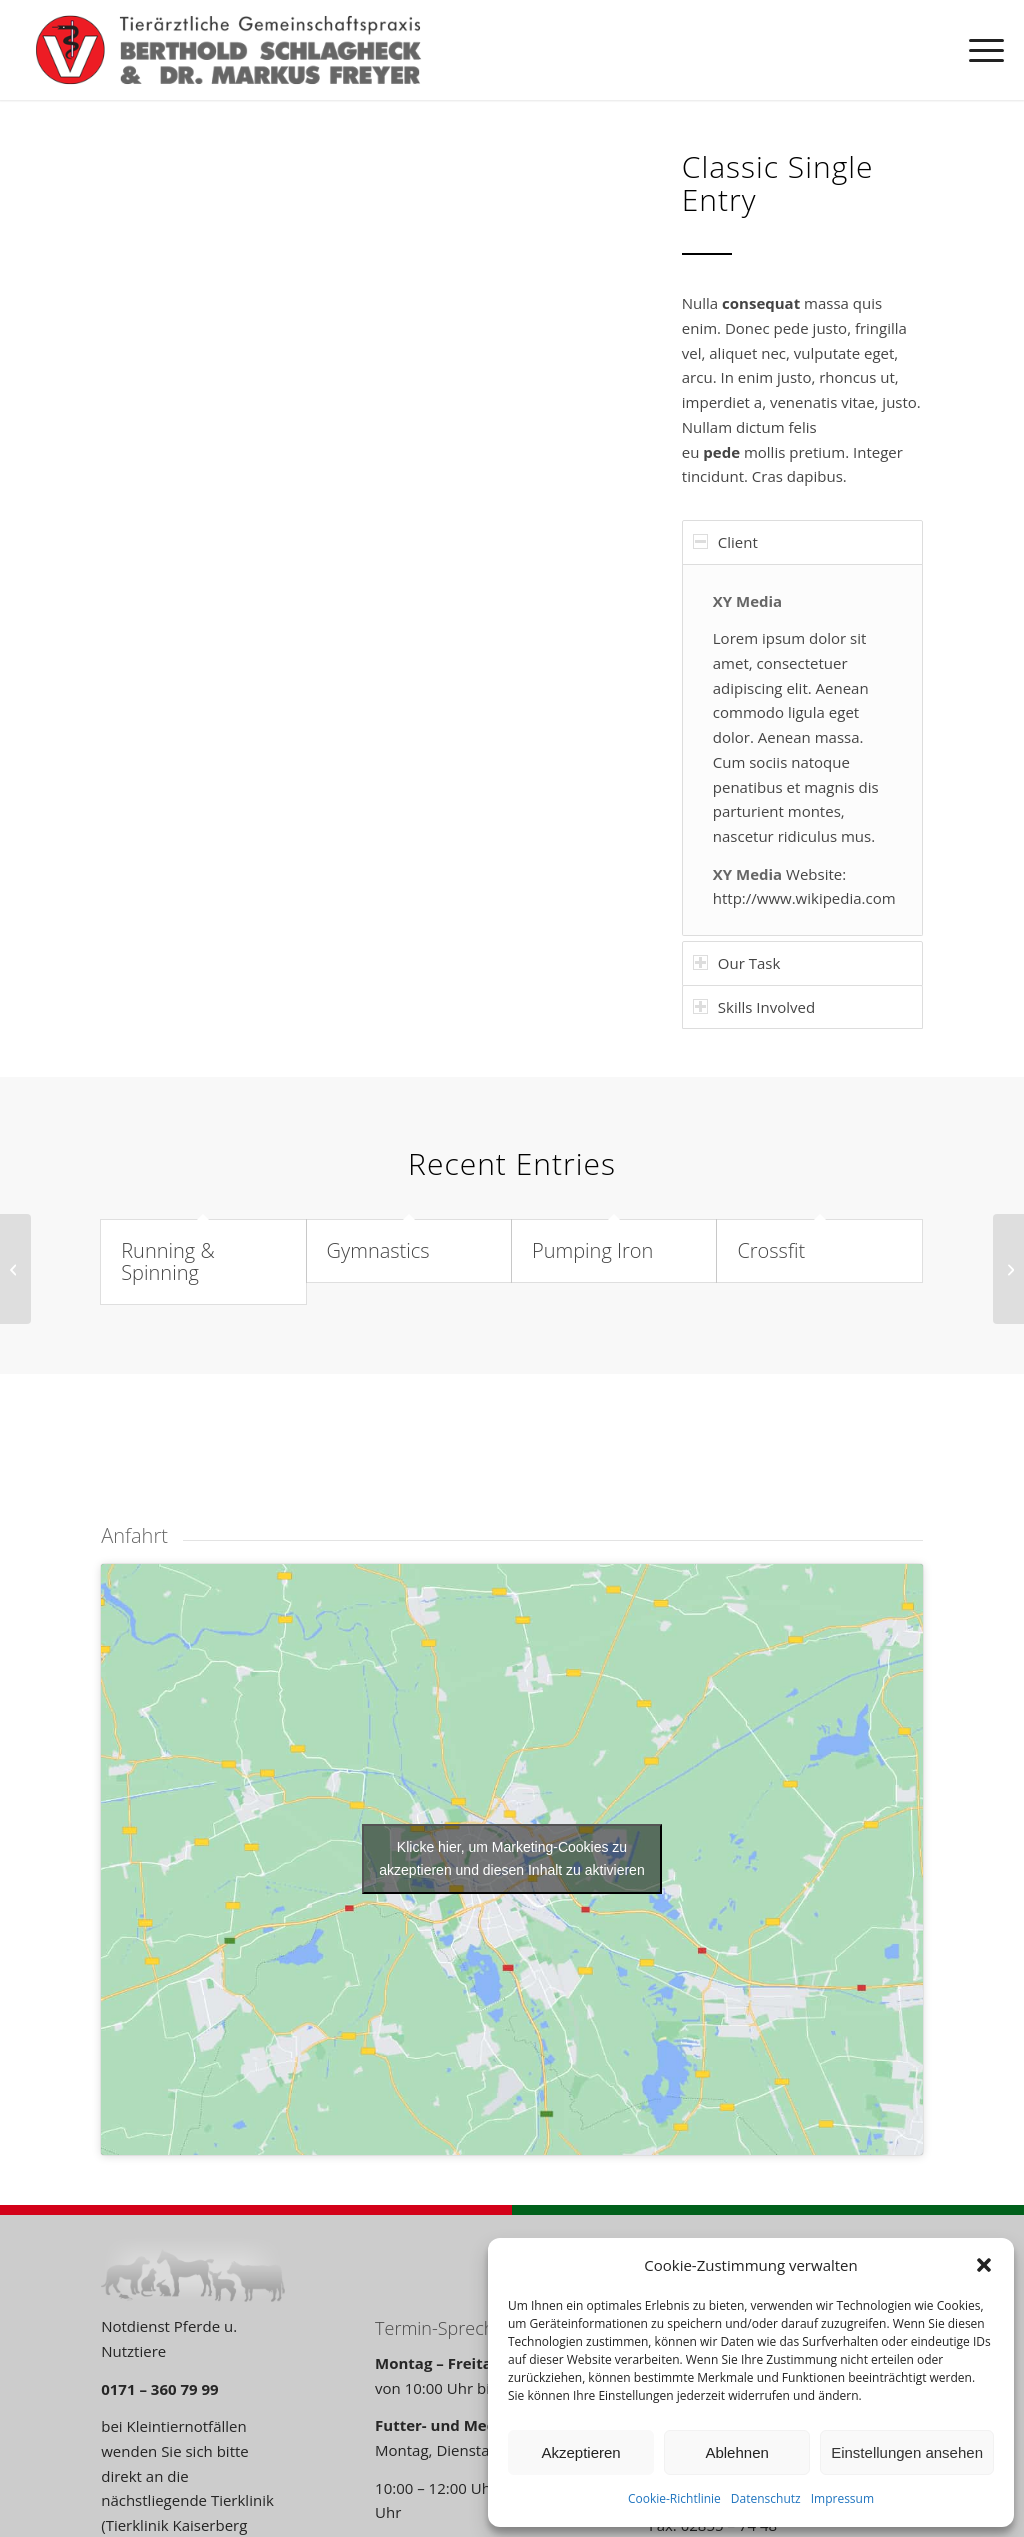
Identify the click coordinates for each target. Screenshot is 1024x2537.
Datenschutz (766, 2498)
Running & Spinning (168, 1261)
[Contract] (15, 1269)
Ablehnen (736, 2452)
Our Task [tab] (737, 963)
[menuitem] (980, 50)
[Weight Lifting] (1008, 1269)
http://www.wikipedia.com (804, 898)
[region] (802, 750)
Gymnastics (378, 1250)
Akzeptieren (580, 2452)
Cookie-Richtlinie (674, 2498)
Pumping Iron (592, 1250)
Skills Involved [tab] (754, 1007)
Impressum (842, 2498)
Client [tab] (725, 542)
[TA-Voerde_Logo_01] (228, 50)
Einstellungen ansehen (907, 2452)
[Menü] (980, 50)
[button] (984, 2265)
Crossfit (771, 1250)
